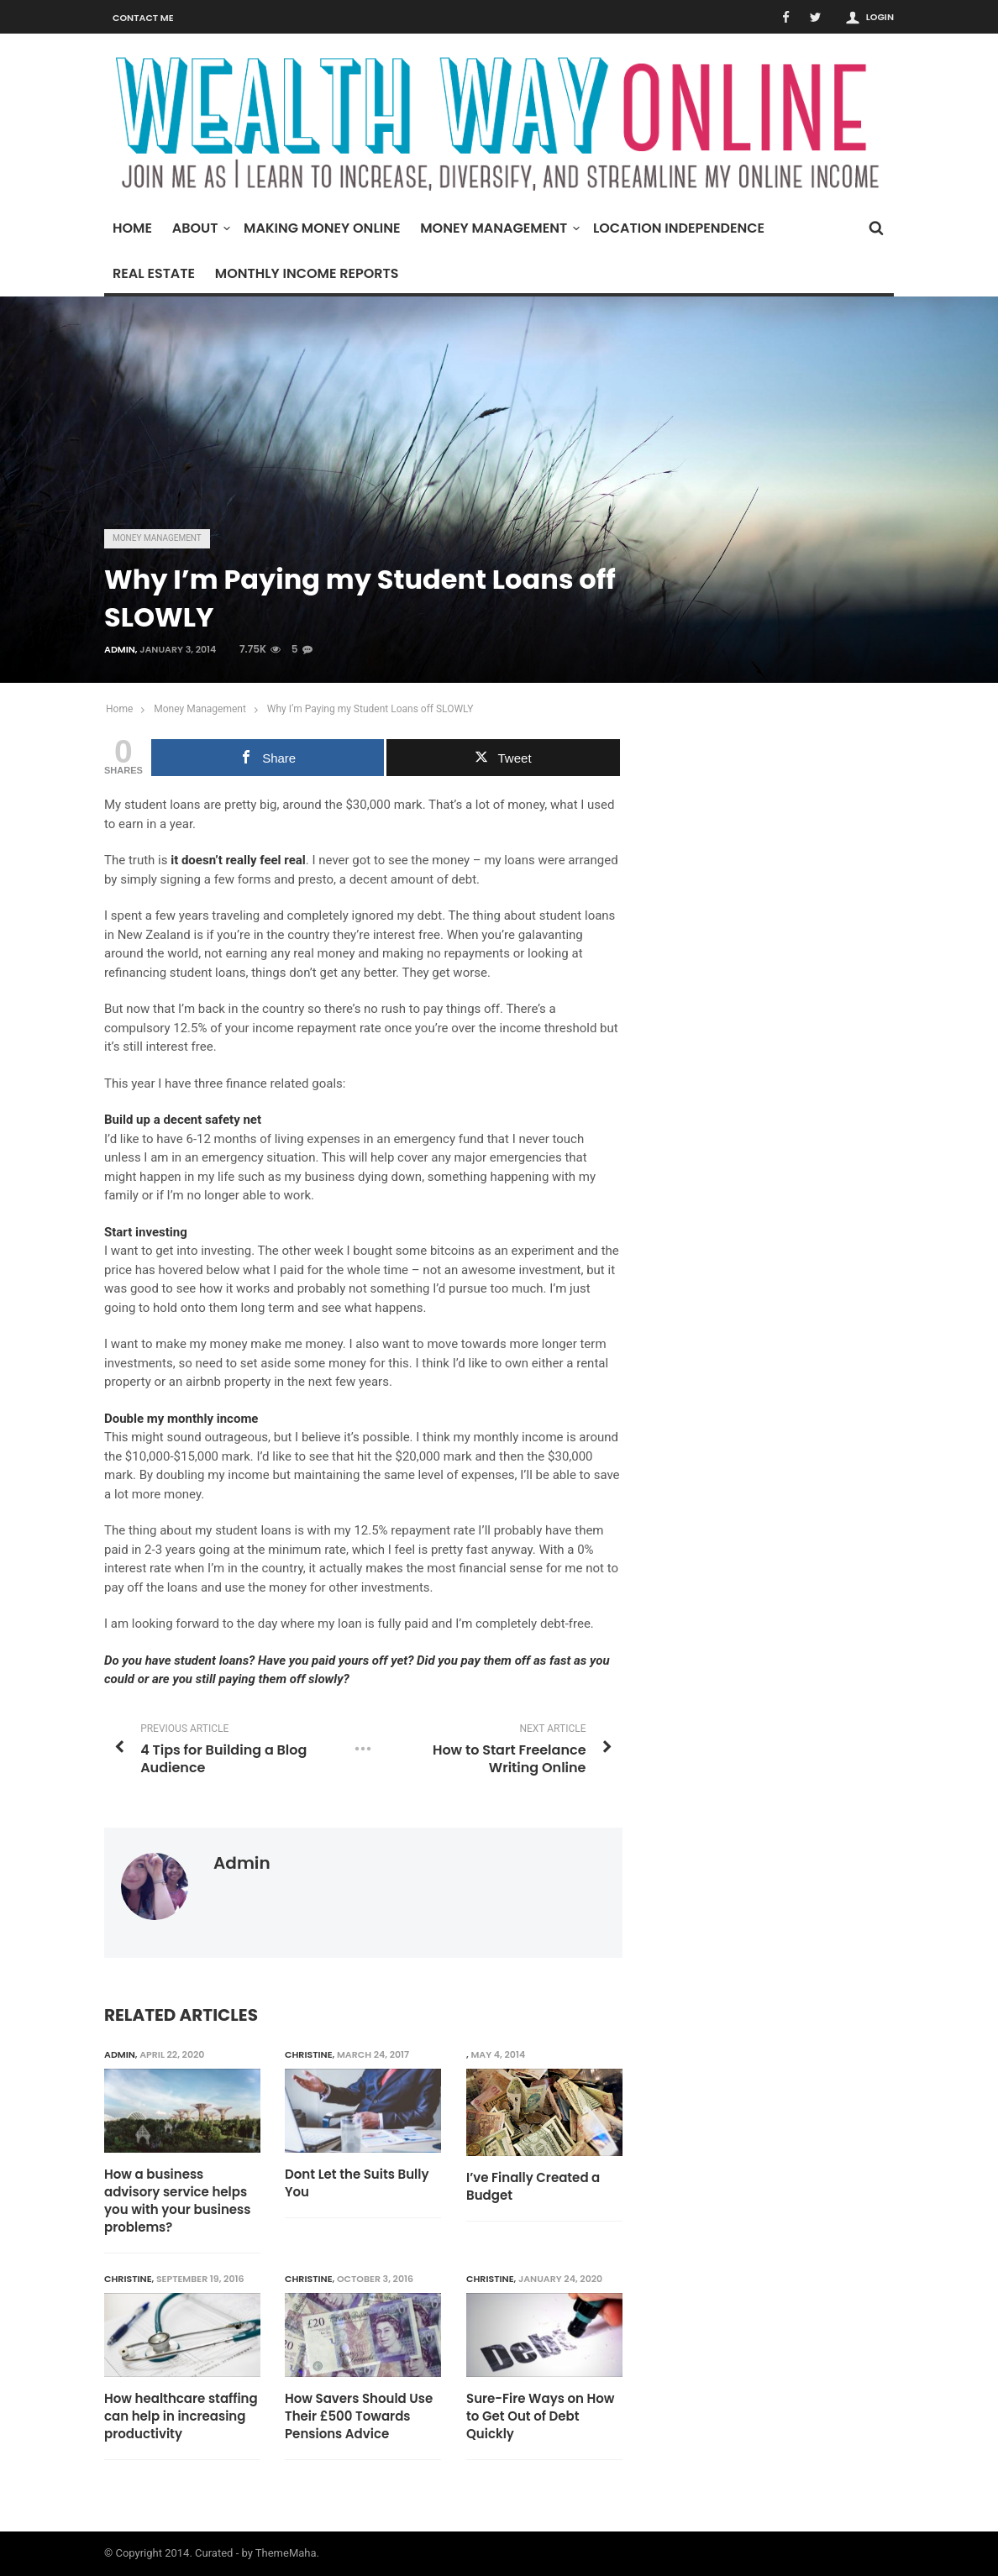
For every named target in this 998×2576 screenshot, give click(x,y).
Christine (310, 2054)
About (199, 228)
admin (119, 649)
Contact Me (143, 17)
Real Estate (154, 273)
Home (132, 228)
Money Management (497, 228)
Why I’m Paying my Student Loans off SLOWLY (370, 709)
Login (880, 17)
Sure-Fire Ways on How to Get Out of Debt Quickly (540, 2416)
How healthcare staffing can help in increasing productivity (181, 2416)
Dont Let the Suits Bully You (357, 2183)
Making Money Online (322, 228)
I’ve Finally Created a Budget (533, 2186)
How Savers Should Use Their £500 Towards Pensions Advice (359, 2416)
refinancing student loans (175, 972)
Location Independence (678, 228)
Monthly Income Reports (307, 273)
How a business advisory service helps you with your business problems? (177, 2200)
